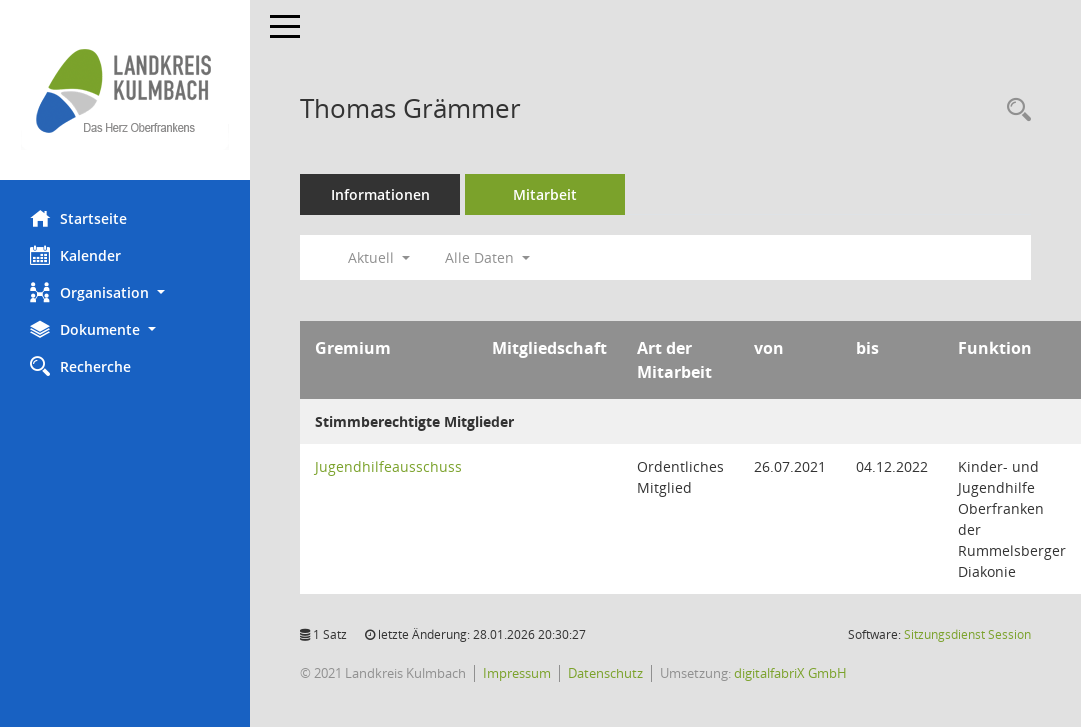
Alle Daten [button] (487, 257)
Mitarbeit (545, 194)
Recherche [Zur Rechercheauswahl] (80, 366)
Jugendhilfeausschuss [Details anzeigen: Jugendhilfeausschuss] (388, 466)
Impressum (517, 673)
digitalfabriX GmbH (790, 673)
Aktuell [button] (379, 257)
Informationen (380, 194)
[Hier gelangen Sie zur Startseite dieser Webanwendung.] (125, 90)
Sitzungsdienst (967, 634)
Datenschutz (605, 673)
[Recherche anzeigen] (1014, 110)
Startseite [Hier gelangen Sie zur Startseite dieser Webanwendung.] (78, 218)
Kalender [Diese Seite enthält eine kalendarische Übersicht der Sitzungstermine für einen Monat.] (75, 255)
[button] (125, 292)
